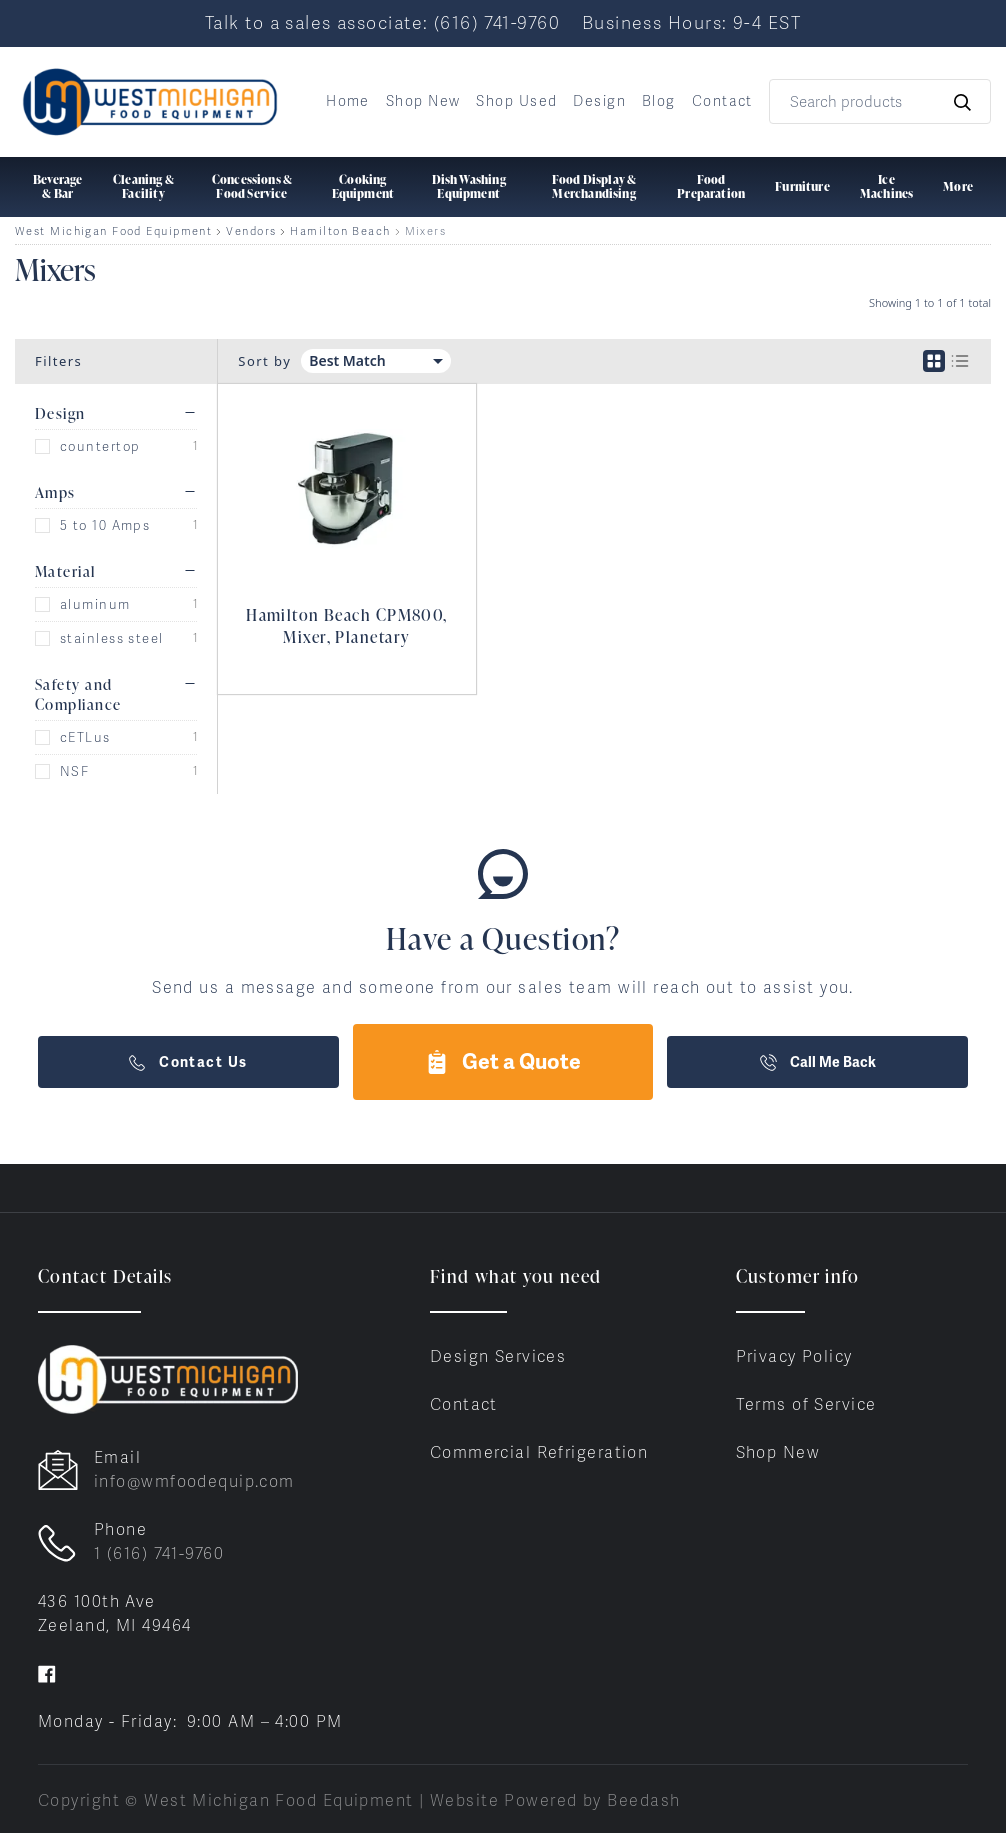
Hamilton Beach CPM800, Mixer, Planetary (347, 626)
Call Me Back (818, 1062)
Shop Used (516, 101)
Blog (659, 101)
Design (599, 101)
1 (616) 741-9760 (159, 1553)
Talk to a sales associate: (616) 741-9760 (382, 22)
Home (348, 101)
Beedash (643, 1800)
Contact (722, 101)
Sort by (264, 361)
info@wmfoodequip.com (194, 1481)
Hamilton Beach (340, 231)
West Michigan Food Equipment (113, 231)
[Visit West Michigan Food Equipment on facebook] (47, 1673)
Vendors (251, 231)
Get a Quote (503, 1061)
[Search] (880, 101)
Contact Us (188, 1062)
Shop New (423, 101)
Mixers (426, 231)
